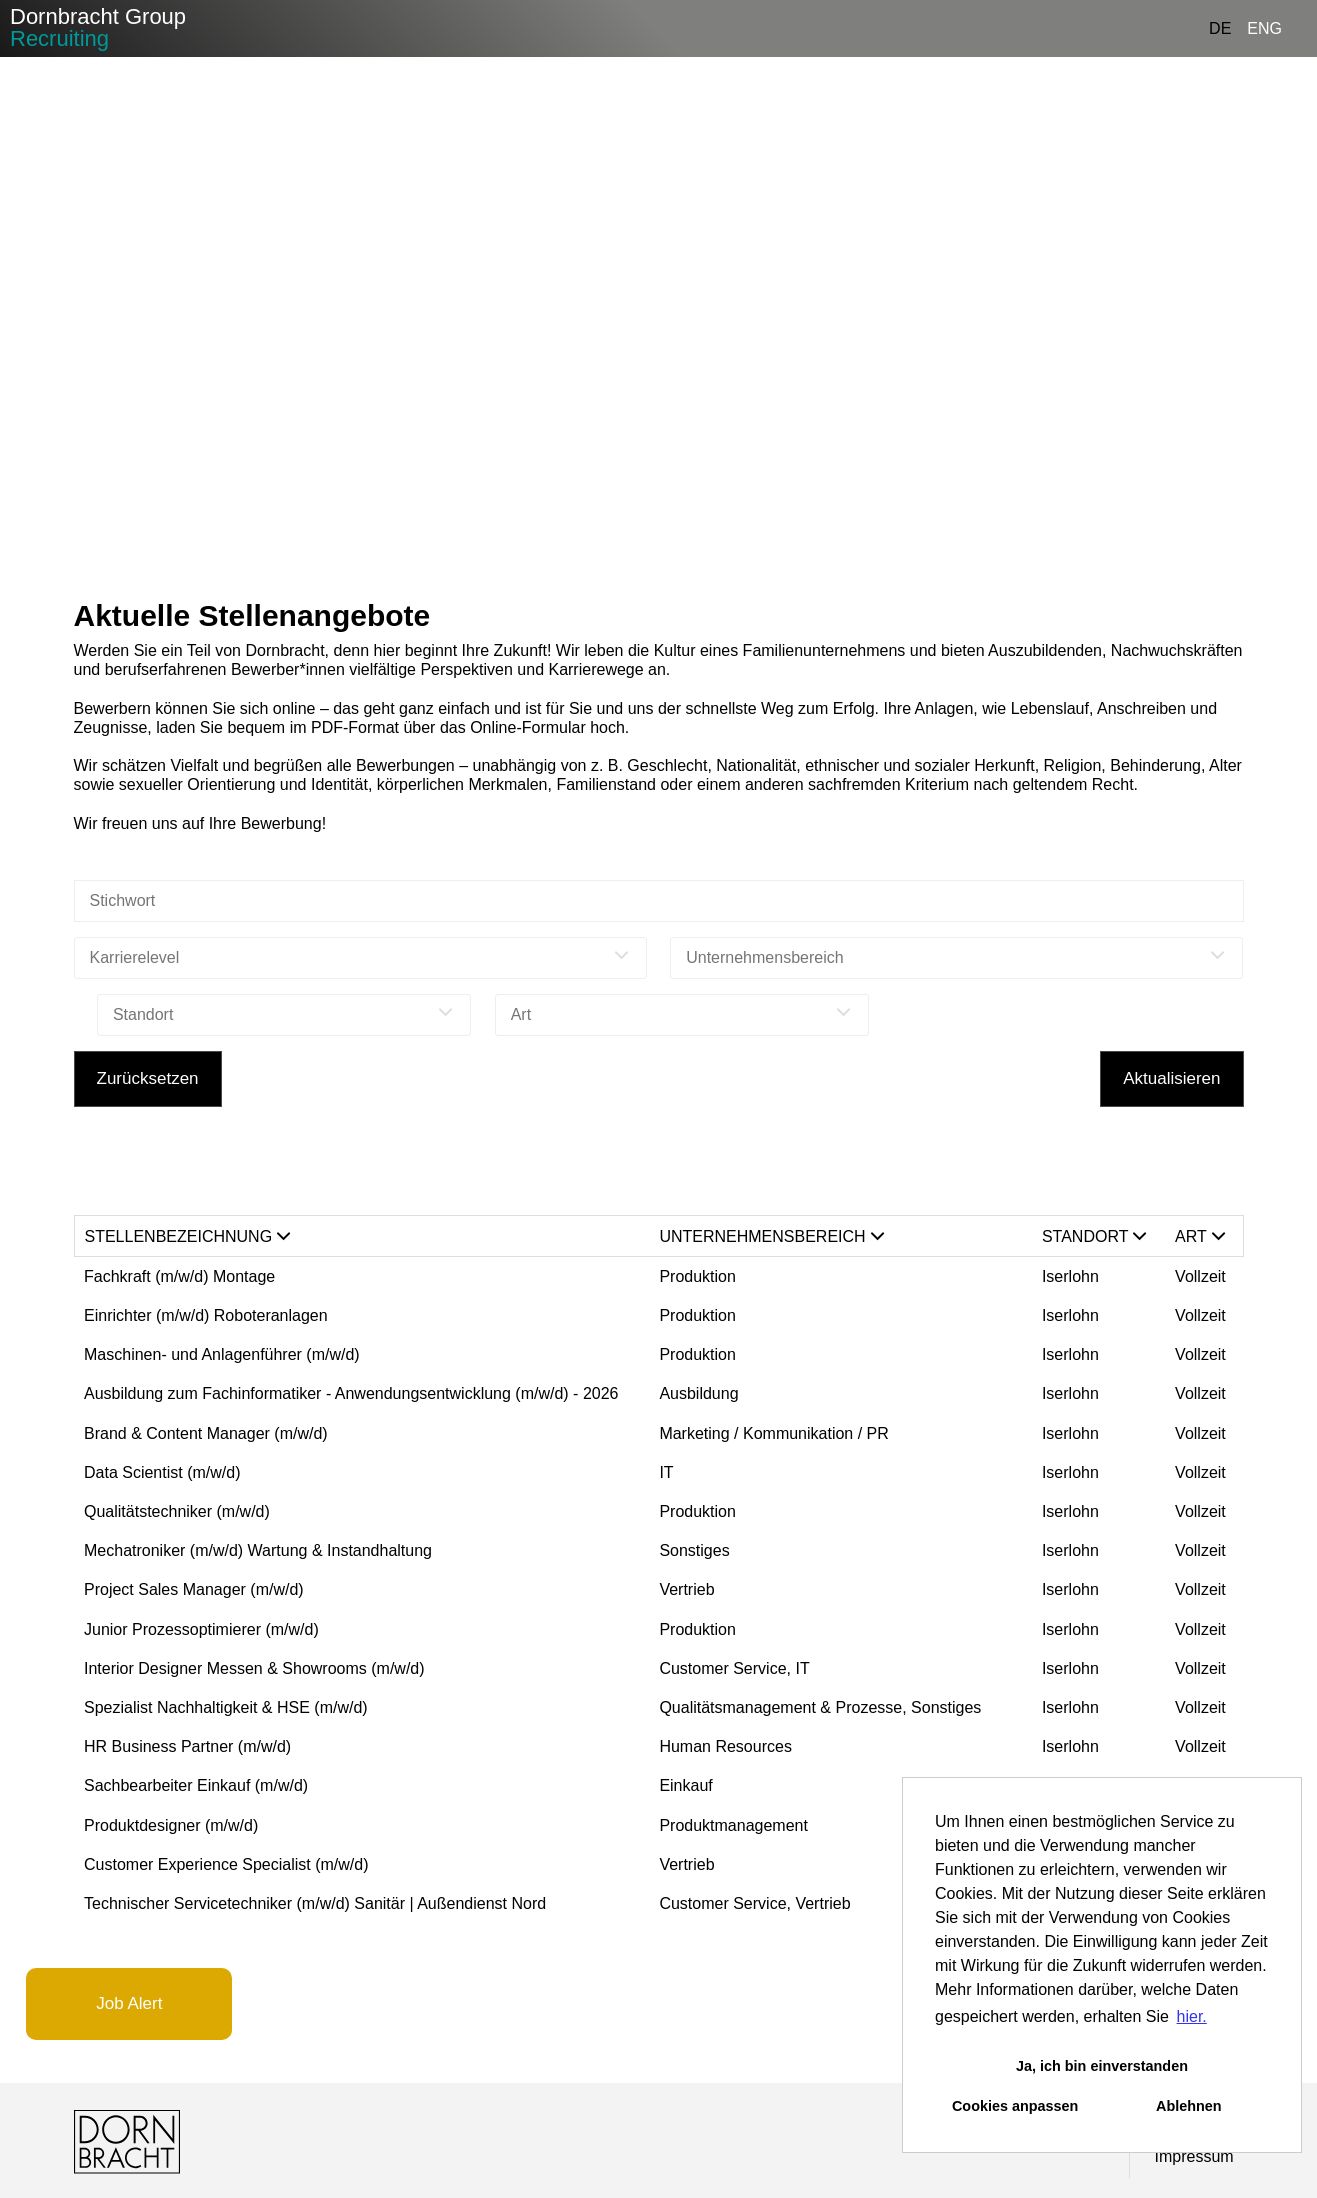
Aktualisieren (1171, 1078)
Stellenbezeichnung (188, 1236)
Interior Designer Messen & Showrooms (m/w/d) (254, 1668)
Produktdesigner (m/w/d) (171, 1825)
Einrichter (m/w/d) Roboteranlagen (206, 1315)
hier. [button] (1192, 2016)
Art (1200, 1236)
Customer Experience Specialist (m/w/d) (226, 1864)
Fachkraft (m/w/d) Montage (179, 1276)
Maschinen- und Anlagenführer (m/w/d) (222, 1354)
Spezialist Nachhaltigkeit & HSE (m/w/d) (226, 1707)
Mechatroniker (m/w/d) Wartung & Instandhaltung (258, 1550)
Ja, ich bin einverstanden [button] (1102, 2066)
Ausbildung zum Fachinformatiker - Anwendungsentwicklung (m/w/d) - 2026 (351, 1393)
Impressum (1194, 2156)
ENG (1264, 28)
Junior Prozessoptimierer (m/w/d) (201, 1629)
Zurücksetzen (148, 1078)
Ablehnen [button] (1189, 2106)
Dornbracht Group (98, 27)
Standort (1094, 1236)
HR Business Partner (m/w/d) (187, 1746)
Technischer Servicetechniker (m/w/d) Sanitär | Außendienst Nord (315, 1903)
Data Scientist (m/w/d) (162, 1472)
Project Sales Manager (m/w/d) (194, 1589)
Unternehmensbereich (771, 1236)
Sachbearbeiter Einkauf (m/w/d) (196, 1785)
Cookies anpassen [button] (1015, 2106)
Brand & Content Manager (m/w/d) (206, 1433)
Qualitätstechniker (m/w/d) (177, 1511)
